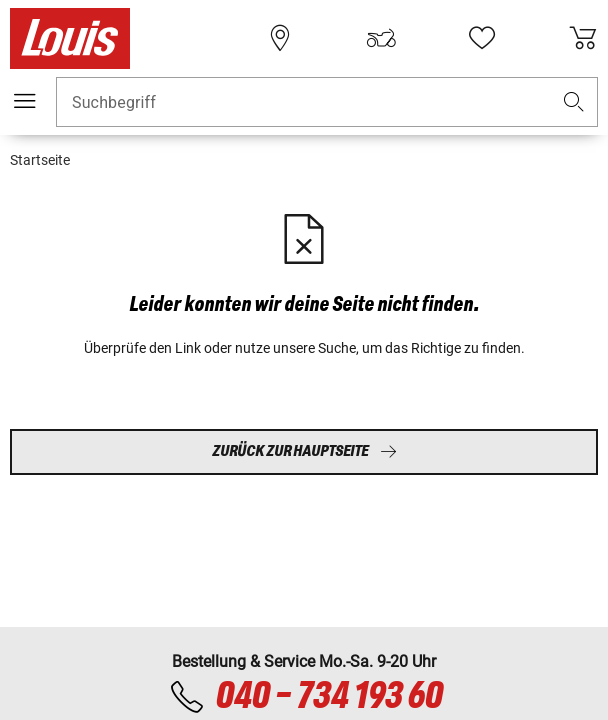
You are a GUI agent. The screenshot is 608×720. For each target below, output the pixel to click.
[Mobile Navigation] (25, 101)
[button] (574, 102)
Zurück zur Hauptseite (304, 451)
